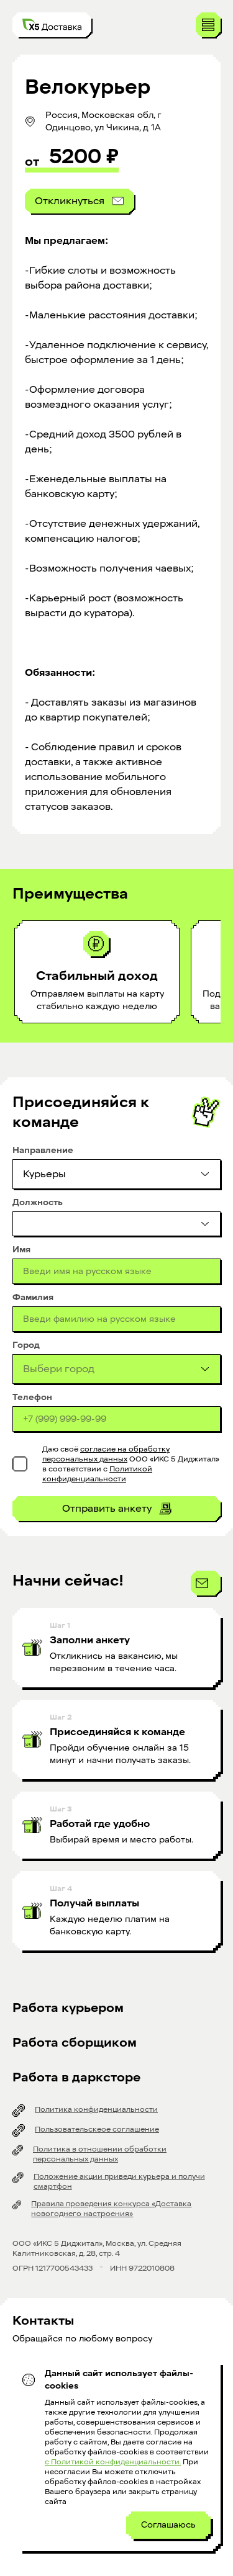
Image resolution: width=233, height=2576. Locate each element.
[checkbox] (19, 1463)
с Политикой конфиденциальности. (113, 2461)
